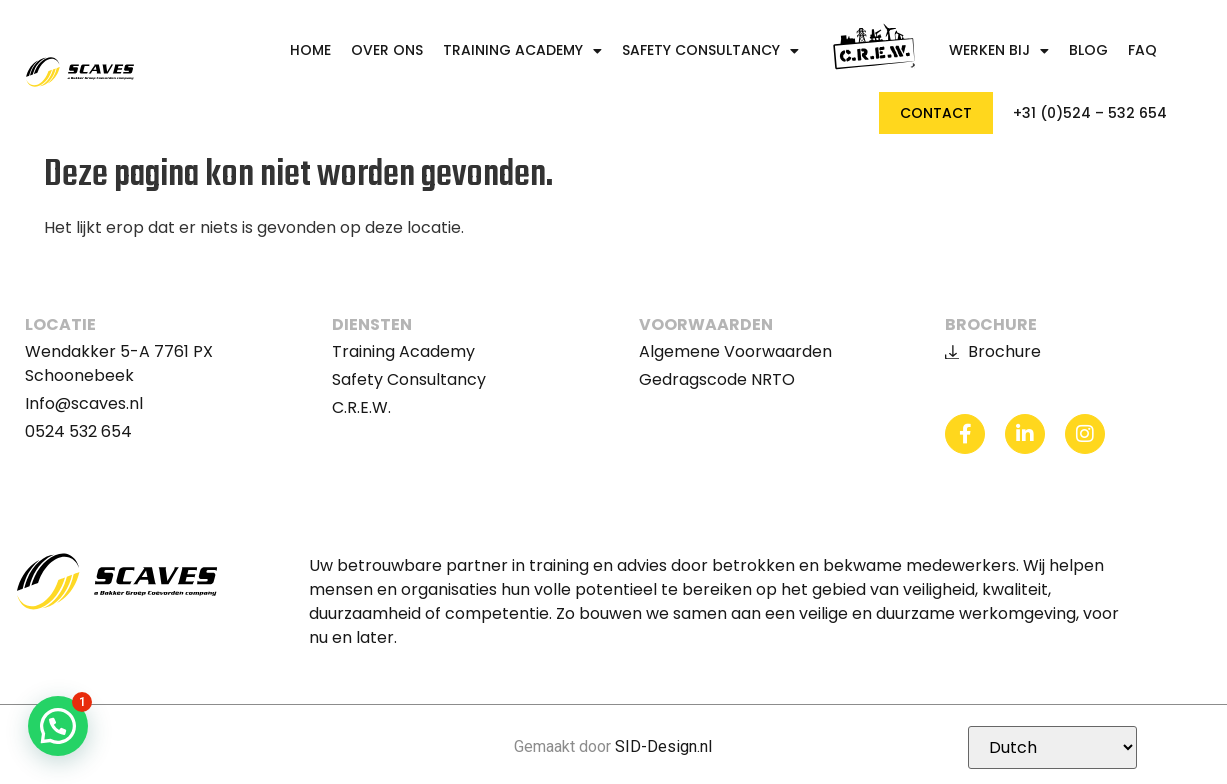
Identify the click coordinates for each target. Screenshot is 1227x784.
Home (310, 50)
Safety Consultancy (710, 50)
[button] (58, 726)
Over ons (387, 50)
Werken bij (999, 50)
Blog (1088, 50)
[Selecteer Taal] (1052, 747)
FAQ (1142, 50)
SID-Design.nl (663, 746)
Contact (936, 113)
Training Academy (522, 50)
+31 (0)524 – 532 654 (1090, 113)
